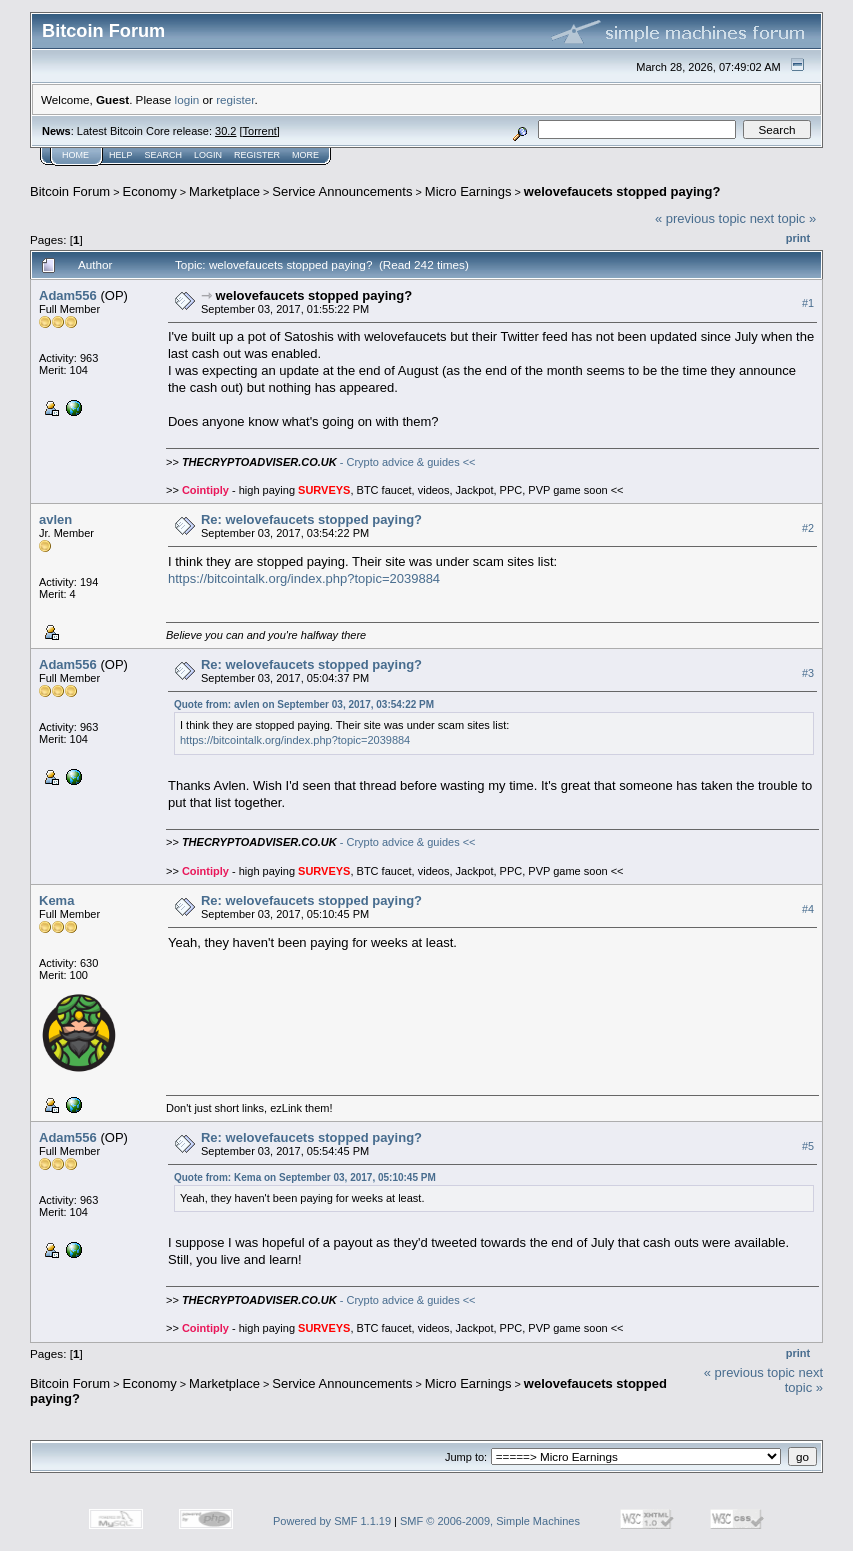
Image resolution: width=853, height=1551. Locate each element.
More (305, 155)
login (187, 99)
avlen (55, 519)
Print (798, 238)
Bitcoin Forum (70, 191)
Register (257, 155)
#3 (808, 673)
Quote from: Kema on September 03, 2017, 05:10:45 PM (305, 1177)
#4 (808, 909)
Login (208, 155)
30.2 (225, 131)
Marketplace (224, 191)
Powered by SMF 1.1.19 (332, 1521)
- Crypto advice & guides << (329, 462)
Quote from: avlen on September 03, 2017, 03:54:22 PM (304, 704)
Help (121, 155)
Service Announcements (342, 191)
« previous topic (700, 218)
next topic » (783, 218)
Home (75, 155)
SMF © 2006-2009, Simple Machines (490, 1521)
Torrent (260, 131)
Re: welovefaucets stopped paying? (311, 519)
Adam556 (68, 295)
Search (164, 155)
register (235, 99)
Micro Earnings (468, 191)
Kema (56, 900)
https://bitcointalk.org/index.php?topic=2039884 (304, 578)
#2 (808, 528)
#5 (808, 1146)
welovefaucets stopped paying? (622, 191)
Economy (150, 191)
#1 (808, 303)
